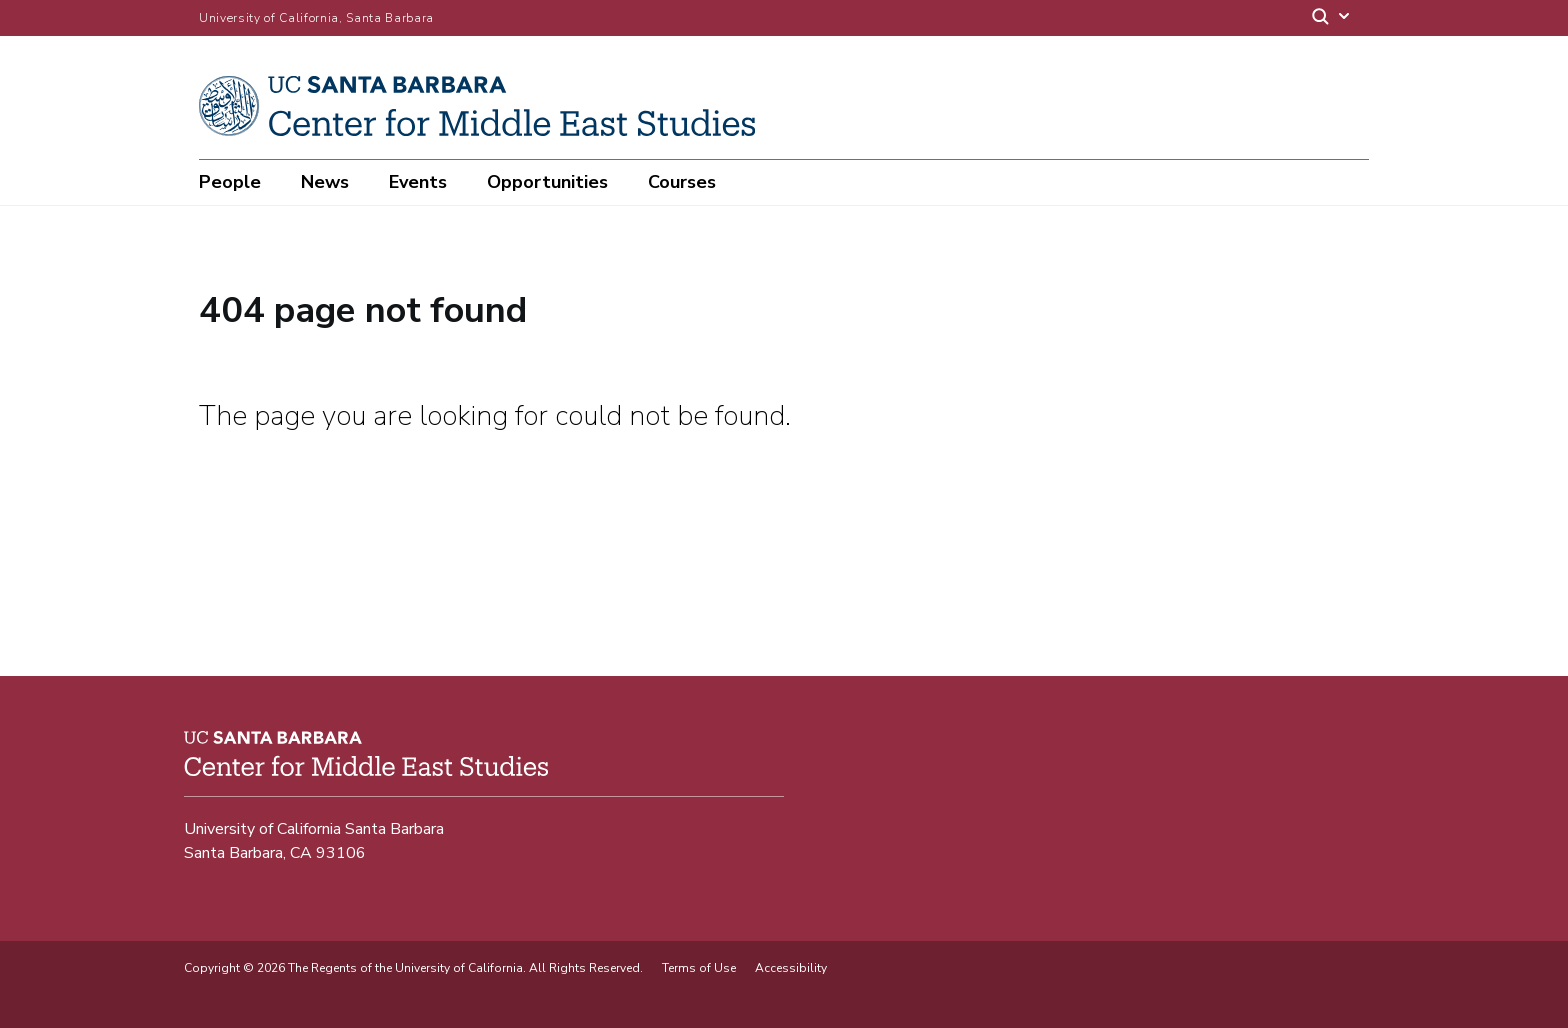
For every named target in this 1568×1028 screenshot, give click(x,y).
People (230, 182)
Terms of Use (699, 968)
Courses (682, 182)
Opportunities (547, 182)
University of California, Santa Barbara (316, 18)
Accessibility (791, 968)
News (325, 182)
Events (418, 182)
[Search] (1332, 18)
